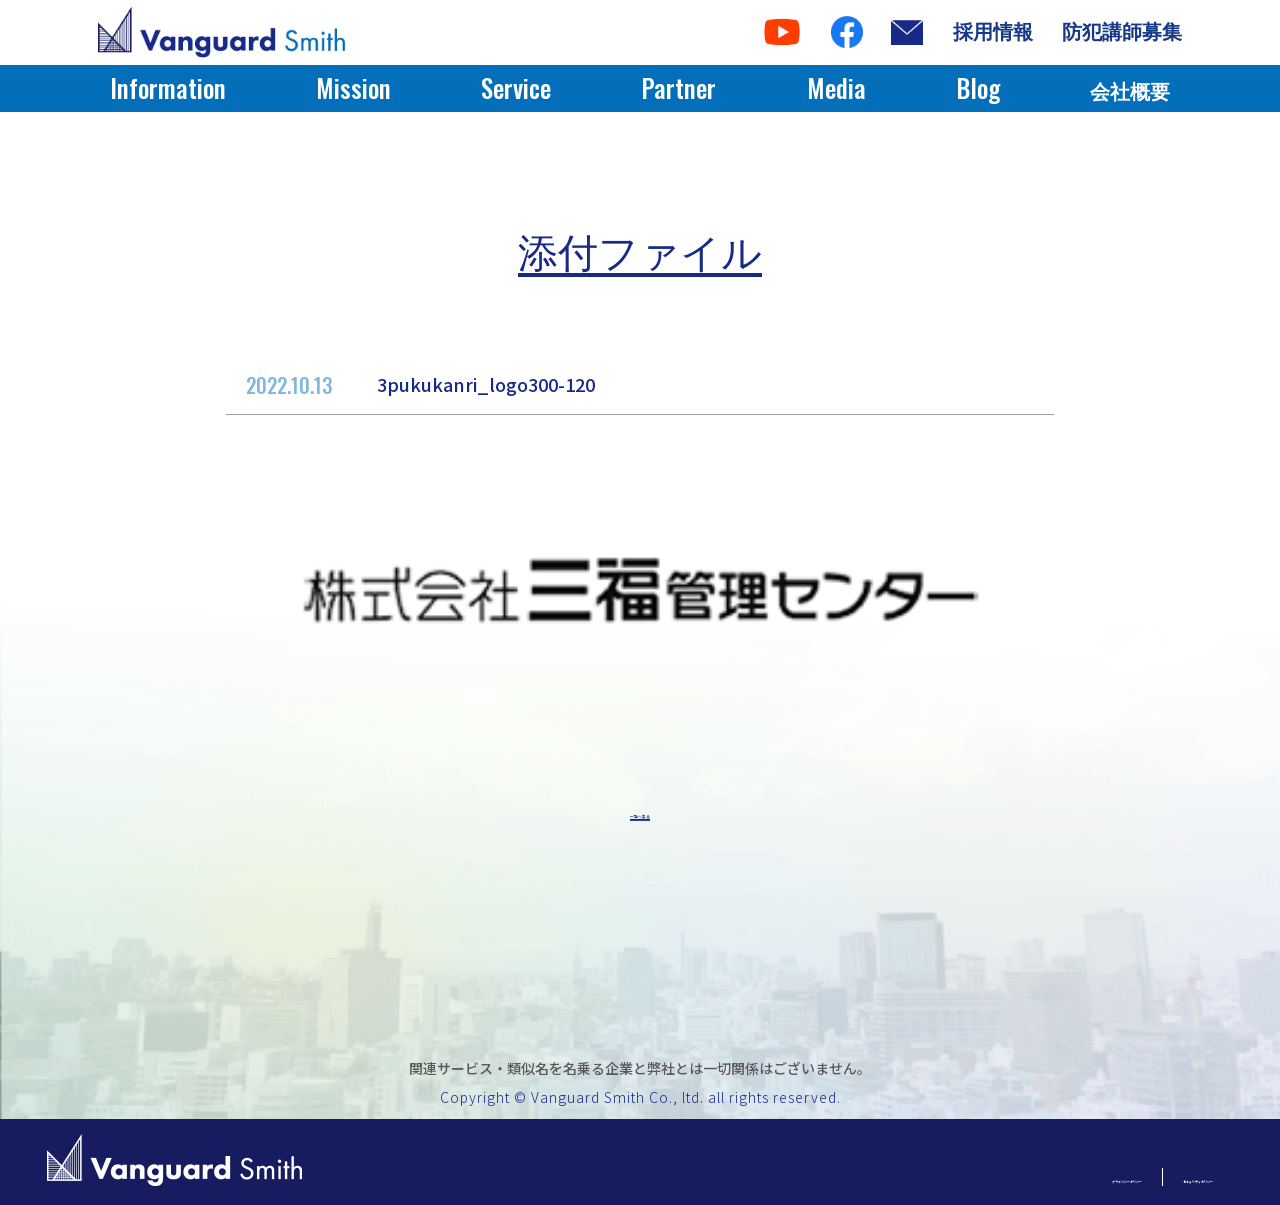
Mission (353, 87)
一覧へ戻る (640, 817)
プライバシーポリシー (948, 1176)
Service (516, 87)
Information (168, 87)
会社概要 (1130, 92)
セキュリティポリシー (1138, 1176)
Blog (978, 87)
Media (836, 87)
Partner (678, 87)
